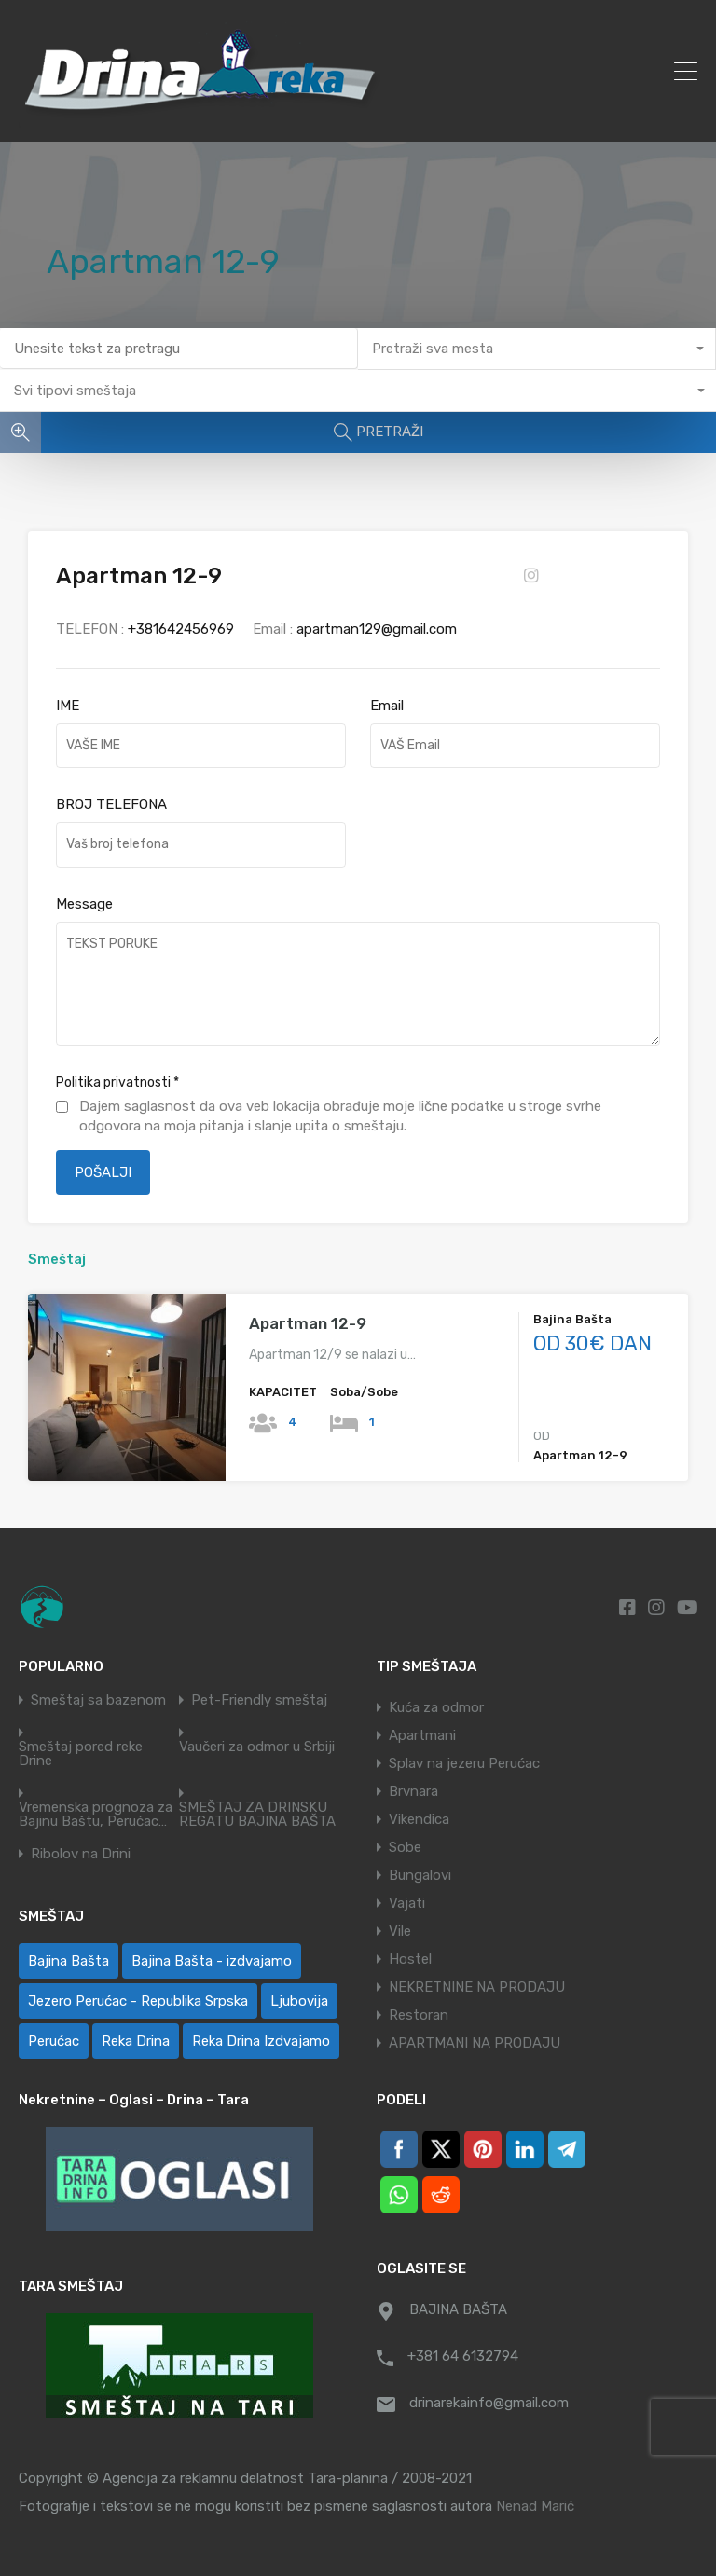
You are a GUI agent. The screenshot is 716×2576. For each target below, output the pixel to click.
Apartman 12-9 (307, 1323)
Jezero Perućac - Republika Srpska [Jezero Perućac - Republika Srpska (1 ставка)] (138, 2001)
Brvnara (413, 1791)
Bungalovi (420, 1875)
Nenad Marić (535, 2506)
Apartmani (422, 1735)
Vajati (407, 1903)
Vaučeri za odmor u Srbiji (257, 1747)
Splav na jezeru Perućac (464, 1763)
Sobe (405, 1847)
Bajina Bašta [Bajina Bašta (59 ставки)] (68, 1961)
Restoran (418, 2015)
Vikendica (419, 1819)
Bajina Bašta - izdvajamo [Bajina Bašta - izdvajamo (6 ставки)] (211, 1961)
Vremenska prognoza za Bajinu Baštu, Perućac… (95, 1815)
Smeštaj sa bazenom (98, 1700)
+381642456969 (181, 629)
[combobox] (537, 349)
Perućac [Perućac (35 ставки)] (53, 2041)
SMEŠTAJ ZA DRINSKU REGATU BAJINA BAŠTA (257, 1815)
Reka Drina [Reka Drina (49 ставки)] (136, 2041)
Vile (400, 1931)
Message (84, 904)
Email (387, 705)
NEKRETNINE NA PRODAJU (477, 1987)
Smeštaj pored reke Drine (81, 1754)
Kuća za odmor (436, 1707)
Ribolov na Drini (81, 1854)
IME (67, 705)
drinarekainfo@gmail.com (489, 2402)
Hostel (410, 1959)
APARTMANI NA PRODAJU (474, 2043)
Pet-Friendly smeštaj (259, 1700)
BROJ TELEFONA (111, 804)
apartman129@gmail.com (376, 629)
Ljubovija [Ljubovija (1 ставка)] (299, 2001)
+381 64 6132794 (462, 2356)
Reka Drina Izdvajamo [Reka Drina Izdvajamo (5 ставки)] (261, 2041)
